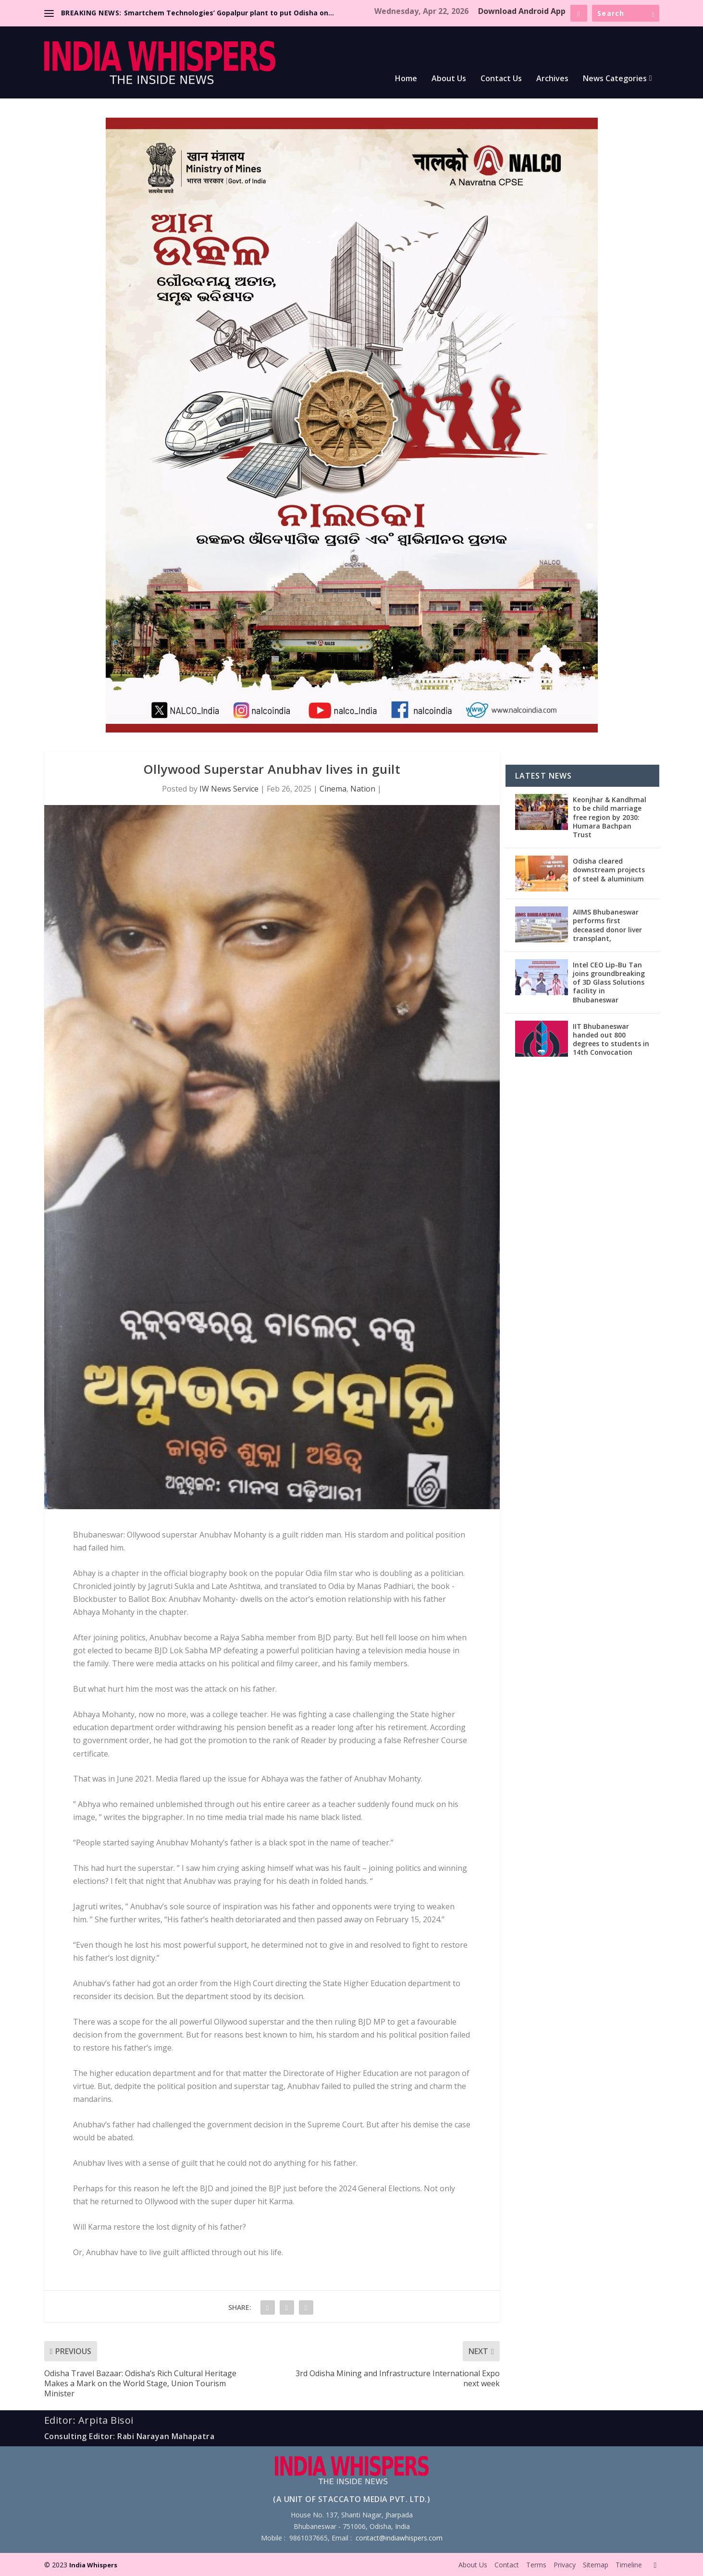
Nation (362, 788)
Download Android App (522, 11)
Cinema (333, 788)
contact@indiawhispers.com (399, 2537)
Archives (552, 79)
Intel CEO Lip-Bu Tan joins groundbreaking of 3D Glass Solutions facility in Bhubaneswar (609, 982)
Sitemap (595, 2564)
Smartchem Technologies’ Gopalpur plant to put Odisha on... (229, 12)
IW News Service (229, 788)
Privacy (565, 2564)
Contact (506, 2564)
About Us (449, 79)
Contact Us (501, 79)
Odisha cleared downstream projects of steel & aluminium (609, 869)
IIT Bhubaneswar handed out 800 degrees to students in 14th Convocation (611, 1039)
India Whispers (93, 2565)
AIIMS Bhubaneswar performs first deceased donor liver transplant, (607, 925)
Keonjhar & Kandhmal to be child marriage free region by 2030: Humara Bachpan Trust (609, 817)
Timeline (629, 2564)
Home (406, 79)
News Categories (615, 79)
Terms (536, 2564)
